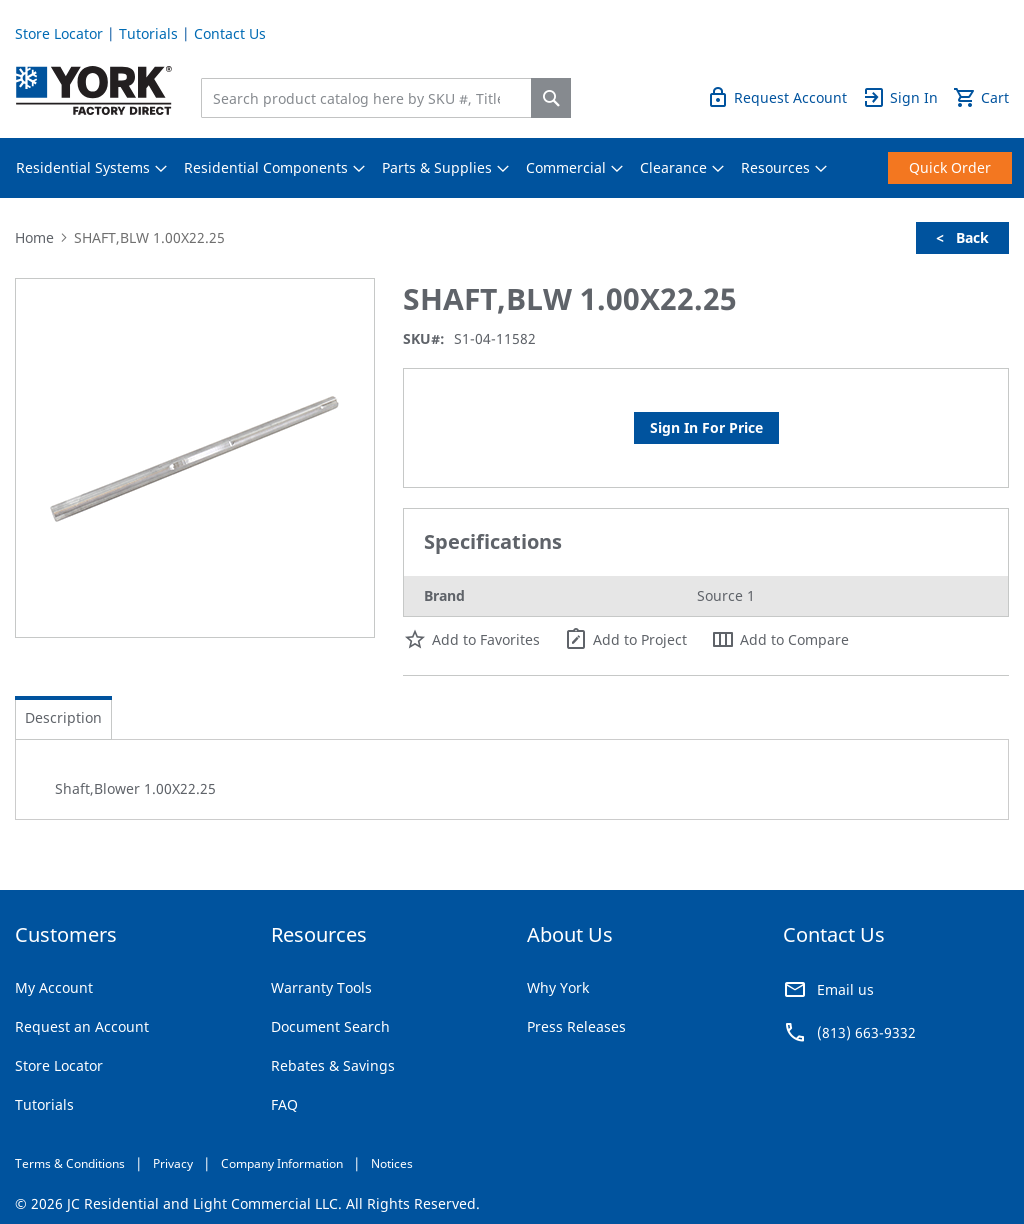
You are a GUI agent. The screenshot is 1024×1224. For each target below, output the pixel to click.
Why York (558, 987)
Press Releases (576, 1026)
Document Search (330, 1026)
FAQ (284, 1104)
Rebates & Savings (333, 1065)
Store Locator (59, 33)
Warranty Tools (321, 987)
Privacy (173, 1163)
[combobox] (371, 98)
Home (34, 237)
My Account (54, 987)
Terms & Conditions (70, 1163)
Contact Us (230, 33)
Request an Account (82, 1026)
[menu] (512, 168)
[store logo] (94, 90)
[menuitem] (83, 168)
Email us (845, 989)
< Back (962, 237)
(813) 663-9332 (866, 1032)
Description (63, 717)
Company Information (282, 1163)
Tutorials (148, 33)
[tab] (63, 718)
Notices (392, 1163)
